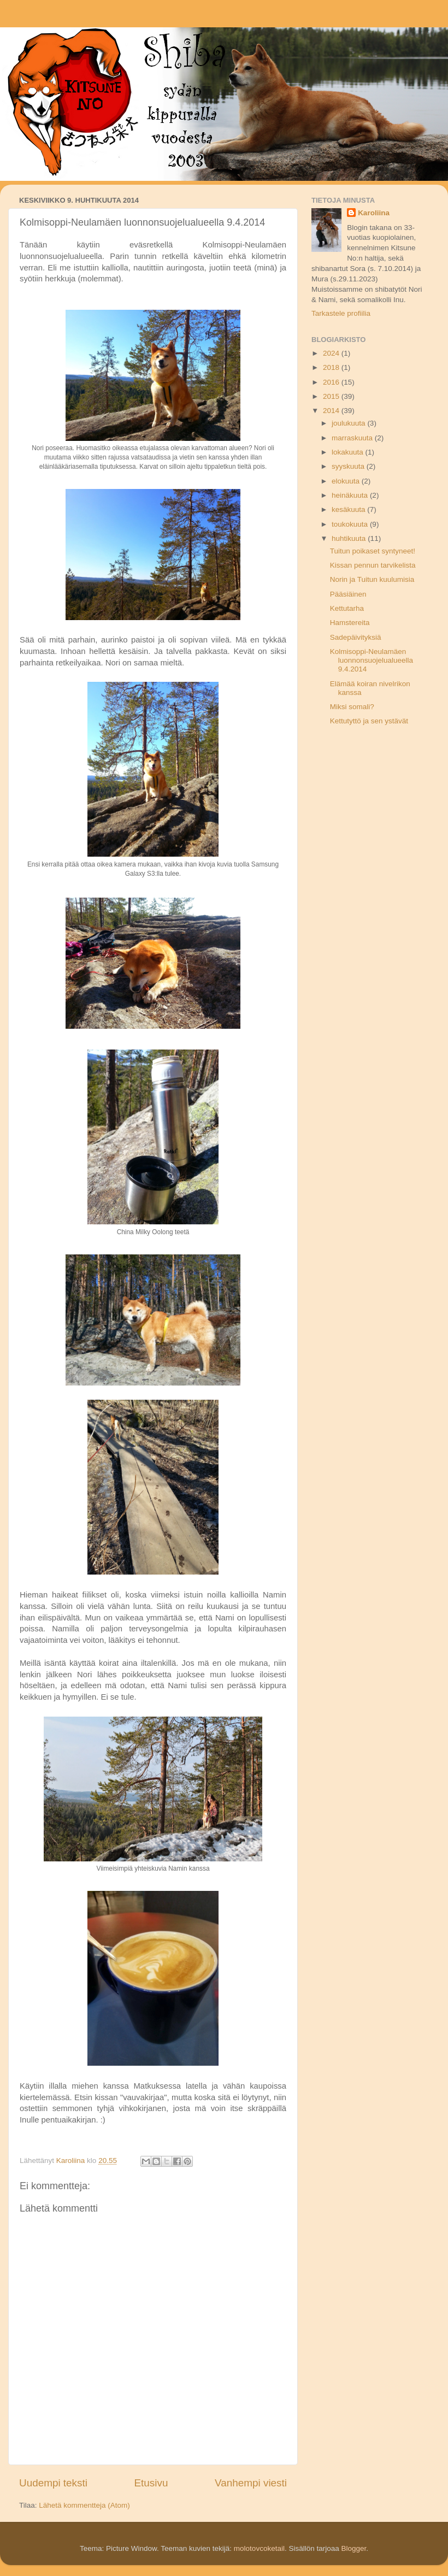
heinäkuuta (351, 495)
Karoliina (374, 213)
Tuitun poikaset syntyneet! (372, 551)
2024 (332, 353)
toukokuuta (351, 524)
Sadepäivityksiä (355, 637)
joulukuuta (349, 423)
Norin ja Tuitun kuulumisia (372, 579)
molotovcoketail (259, 2548)
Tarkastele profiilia (340, 313)
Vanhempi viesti (251, 2483)
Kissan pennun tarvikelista (373, 565)
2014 (332, 410)
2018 (332, 367)
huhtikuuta (350, 538)
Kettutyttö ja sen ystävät (369, 721)
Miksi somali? (352, 707)
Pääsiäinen (348, 594)
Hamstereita (350, 622)
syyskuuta (349, 466)
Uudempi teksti (53, 2483)
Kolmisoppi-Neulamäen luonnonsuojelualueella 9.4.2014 (371, 660)
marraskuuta (353, 438)
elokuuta (347, 481)
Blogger (353, 2548)
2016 (332, 382)
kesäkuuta (349, 509)
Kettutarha (347, 608)
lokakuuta (349, 452)
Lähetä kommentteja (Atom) (84, 2505)
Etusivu (151, 2483)
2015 (332, 396)
